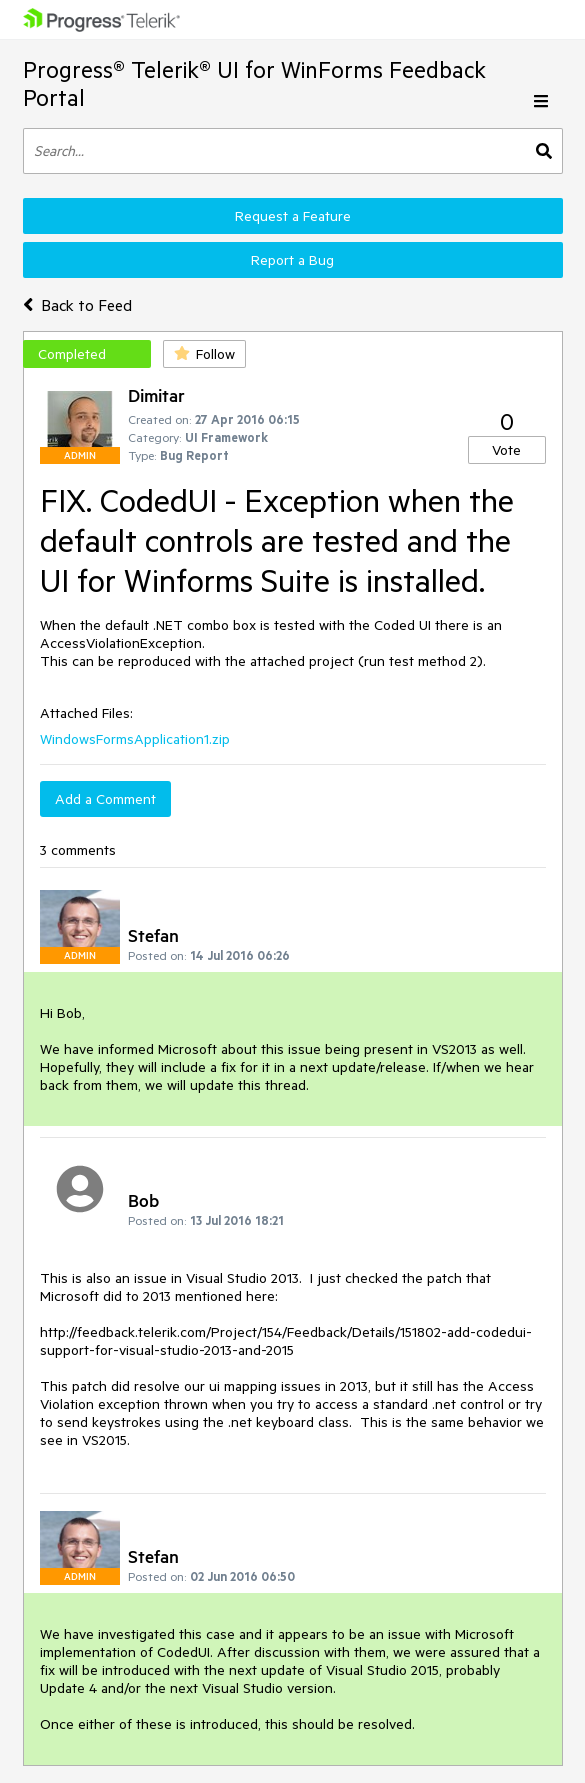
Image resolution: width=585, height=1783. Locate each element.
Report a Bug (292, 260)
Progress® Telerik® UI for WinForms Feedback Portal (254, 83)
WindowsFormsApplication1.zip (135, 739)
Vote (506, 450)
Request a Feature (293, 216)
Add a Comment (105, 799)
